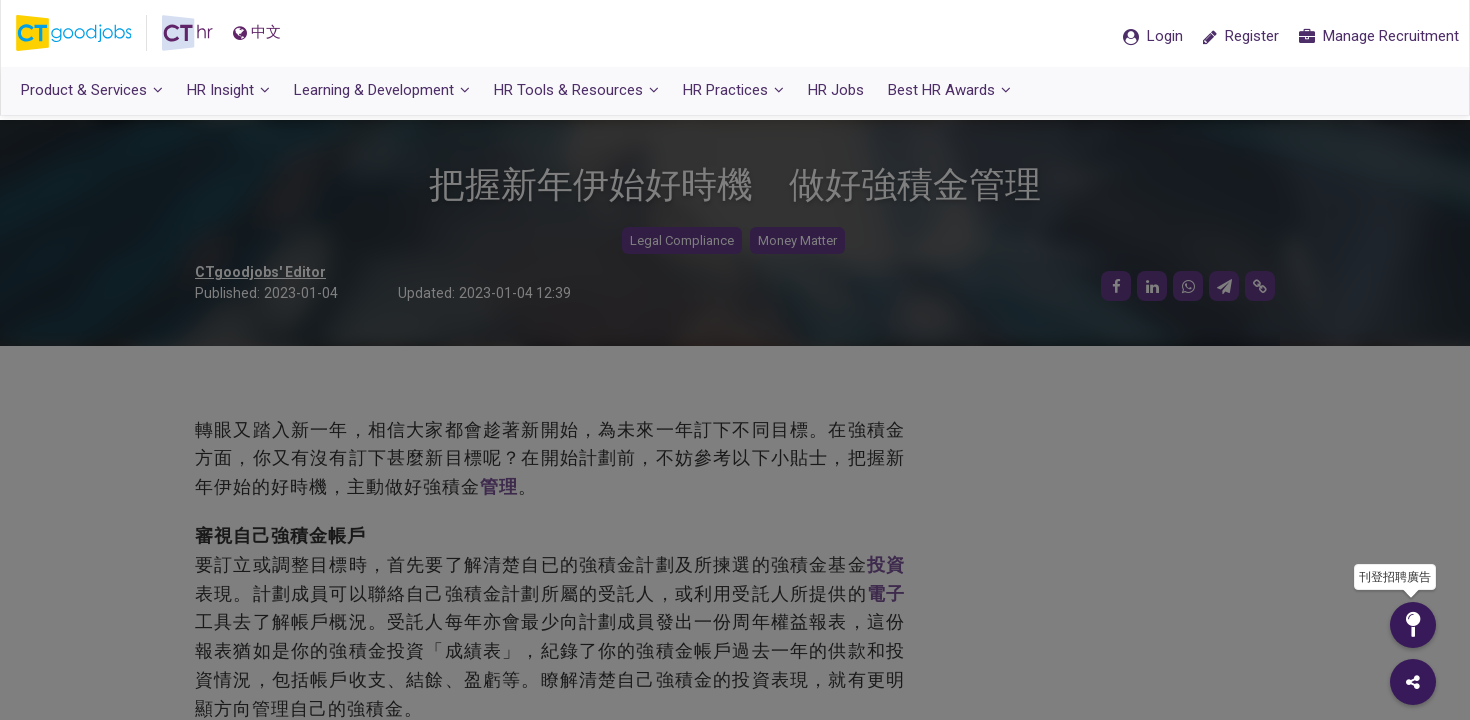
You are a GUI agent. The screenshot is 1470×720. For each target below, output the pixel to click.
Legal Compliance (682, 240)
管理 (499, 486)
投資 (886, 564)
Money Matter (797, 240)
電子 (886, 593)
